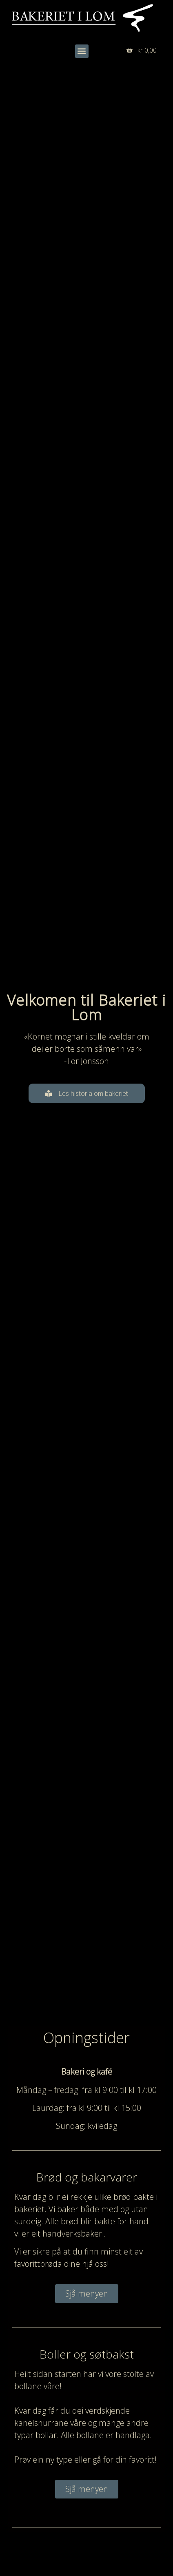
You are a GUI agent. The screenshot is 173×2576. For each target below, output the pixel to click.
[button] (82, 51)
